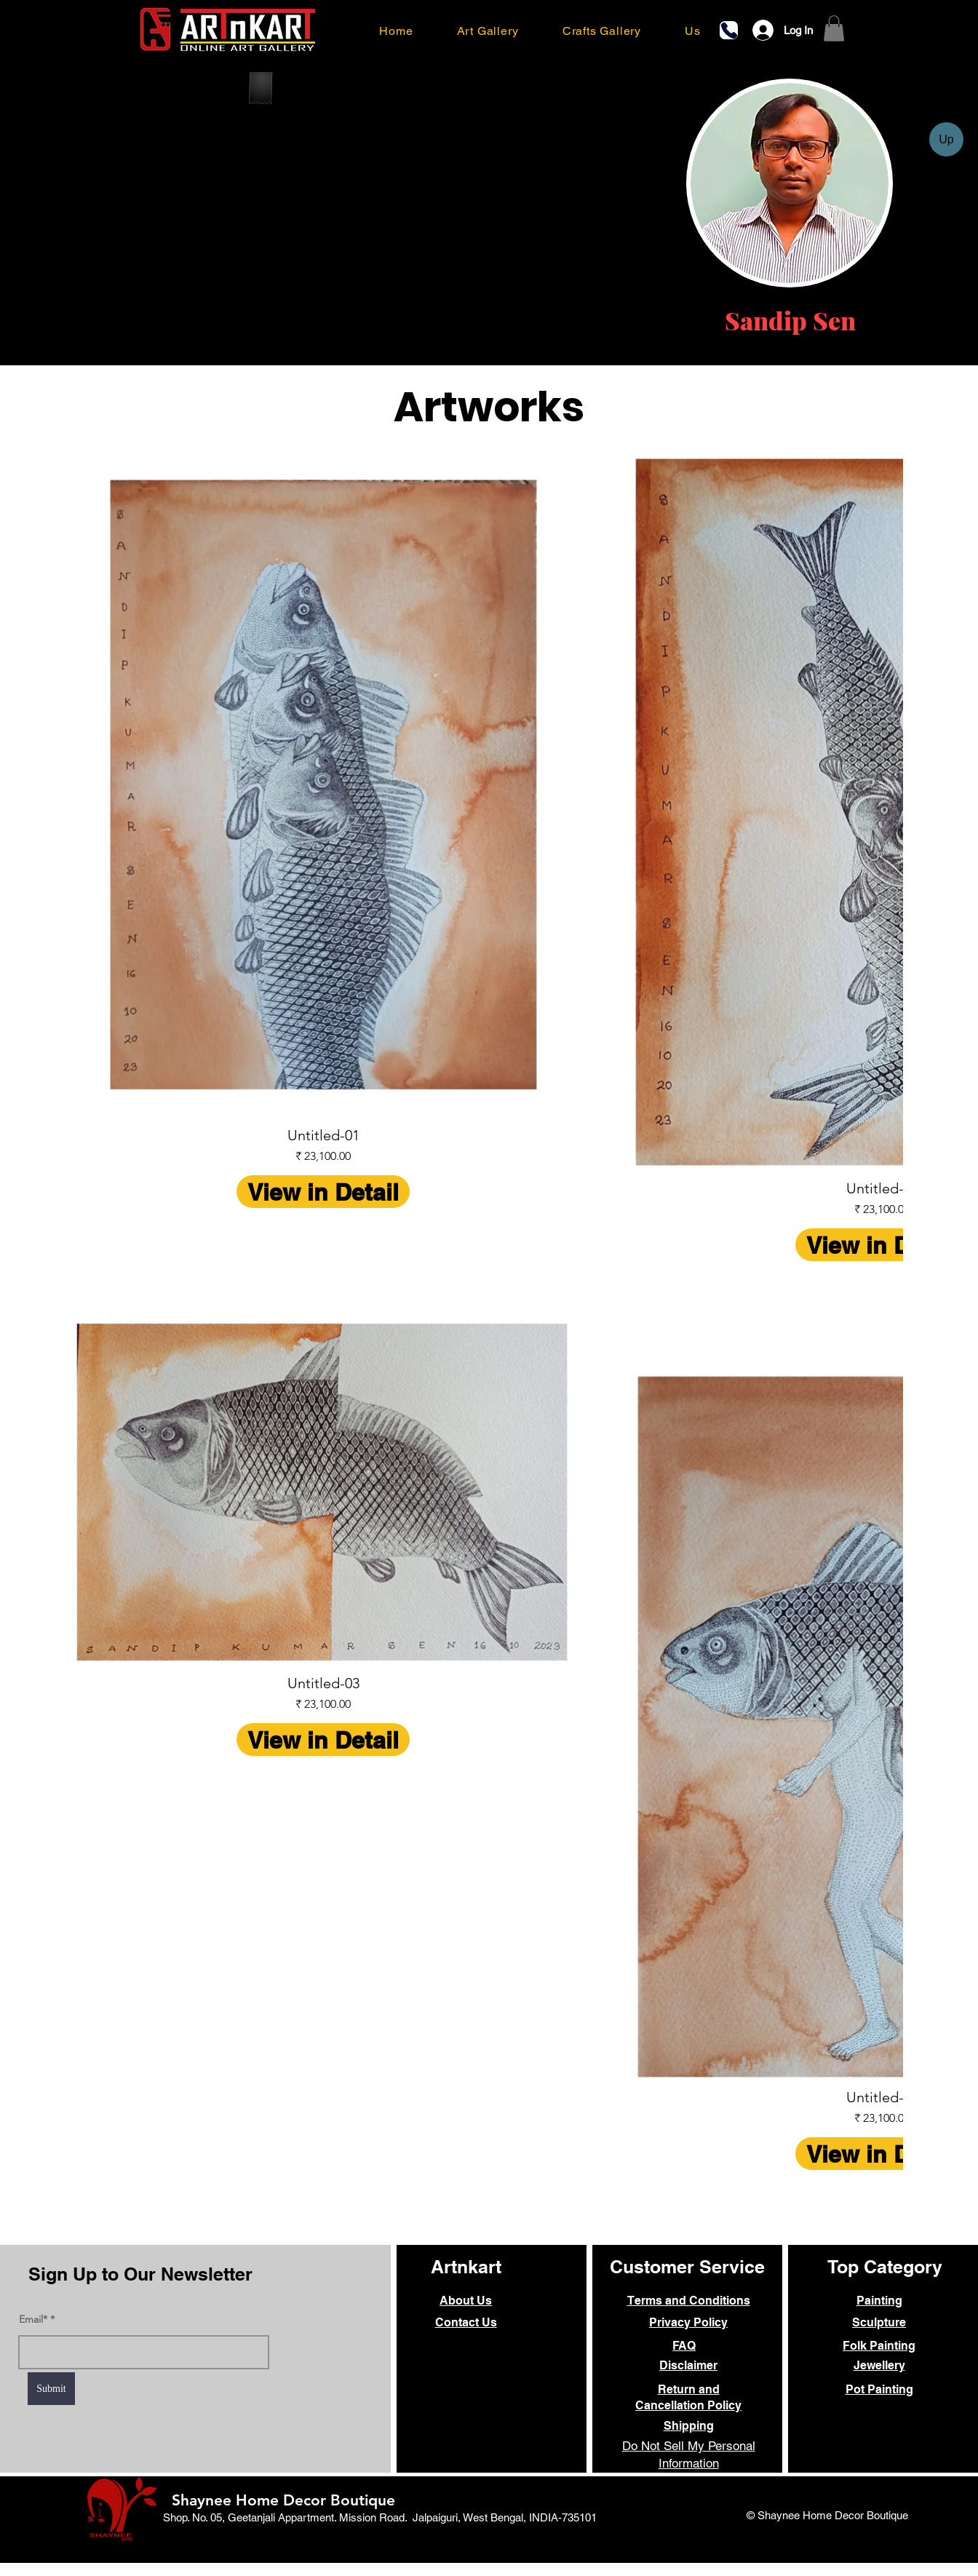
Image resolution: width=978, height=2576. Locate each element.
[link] (834, 28)
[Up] (946, 139)
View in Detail (323, 1192)
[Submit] (51, 2388)
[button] (488, 30)
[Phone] (729, 30)
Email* (33, 2319)
